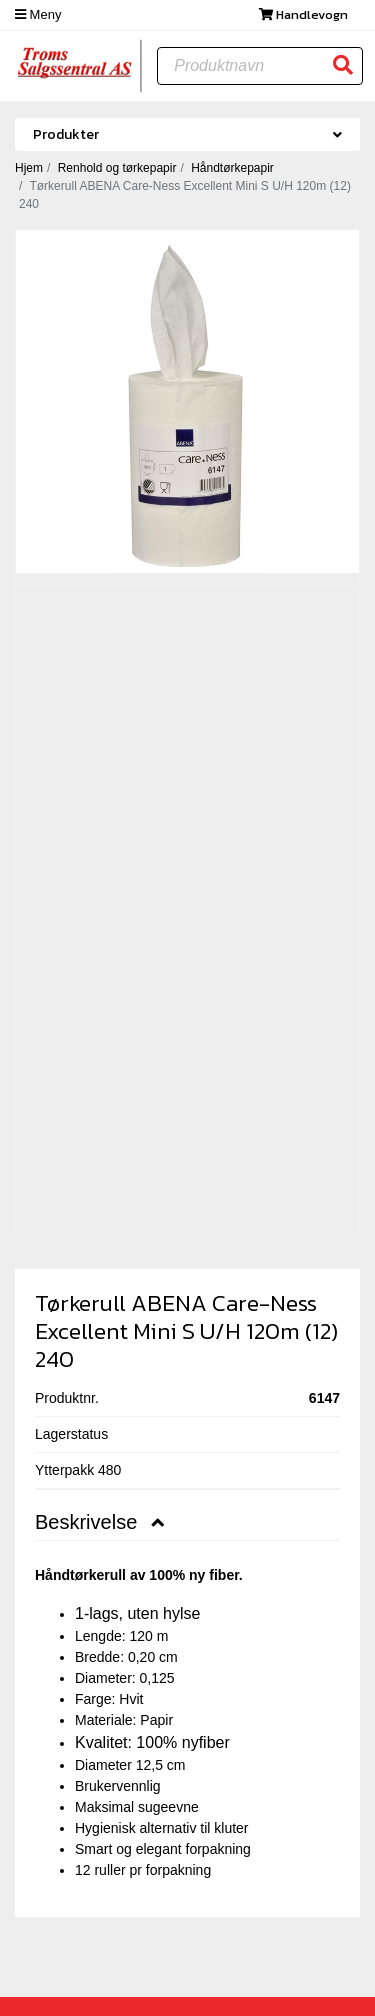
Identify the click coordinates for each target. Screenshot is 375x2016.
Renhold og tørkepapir (117, 168)
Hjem (29, 168)
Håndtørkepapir (232, 168)
